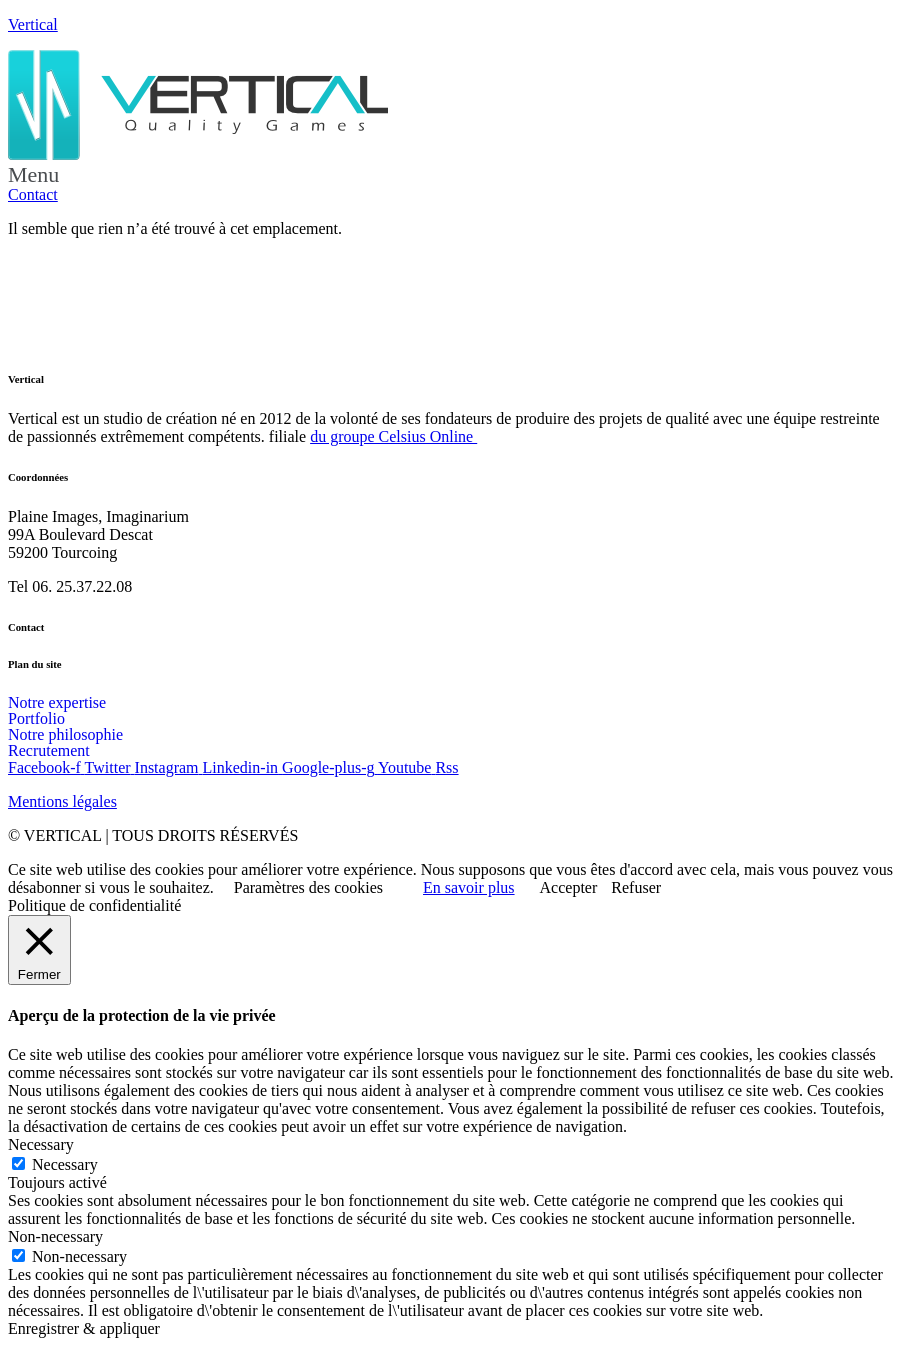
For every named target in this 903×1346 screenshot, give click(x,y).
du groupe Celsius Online (393, 436)
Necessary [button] (41, 1144)
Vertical (33, 24)
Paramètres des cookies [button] (308, 887)
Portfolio (36, 719)
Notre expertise (57, 703)
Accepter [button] (569, 887)
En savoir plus (469, 887)
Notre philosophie (65, 735)
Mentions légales (62, 801)
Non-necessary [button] (55, 1236)
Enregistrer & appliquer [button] (84, 1328)
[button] (451, 175)
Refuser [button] (636, 887)
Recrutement (49, 751)
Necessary (65, 1164)
